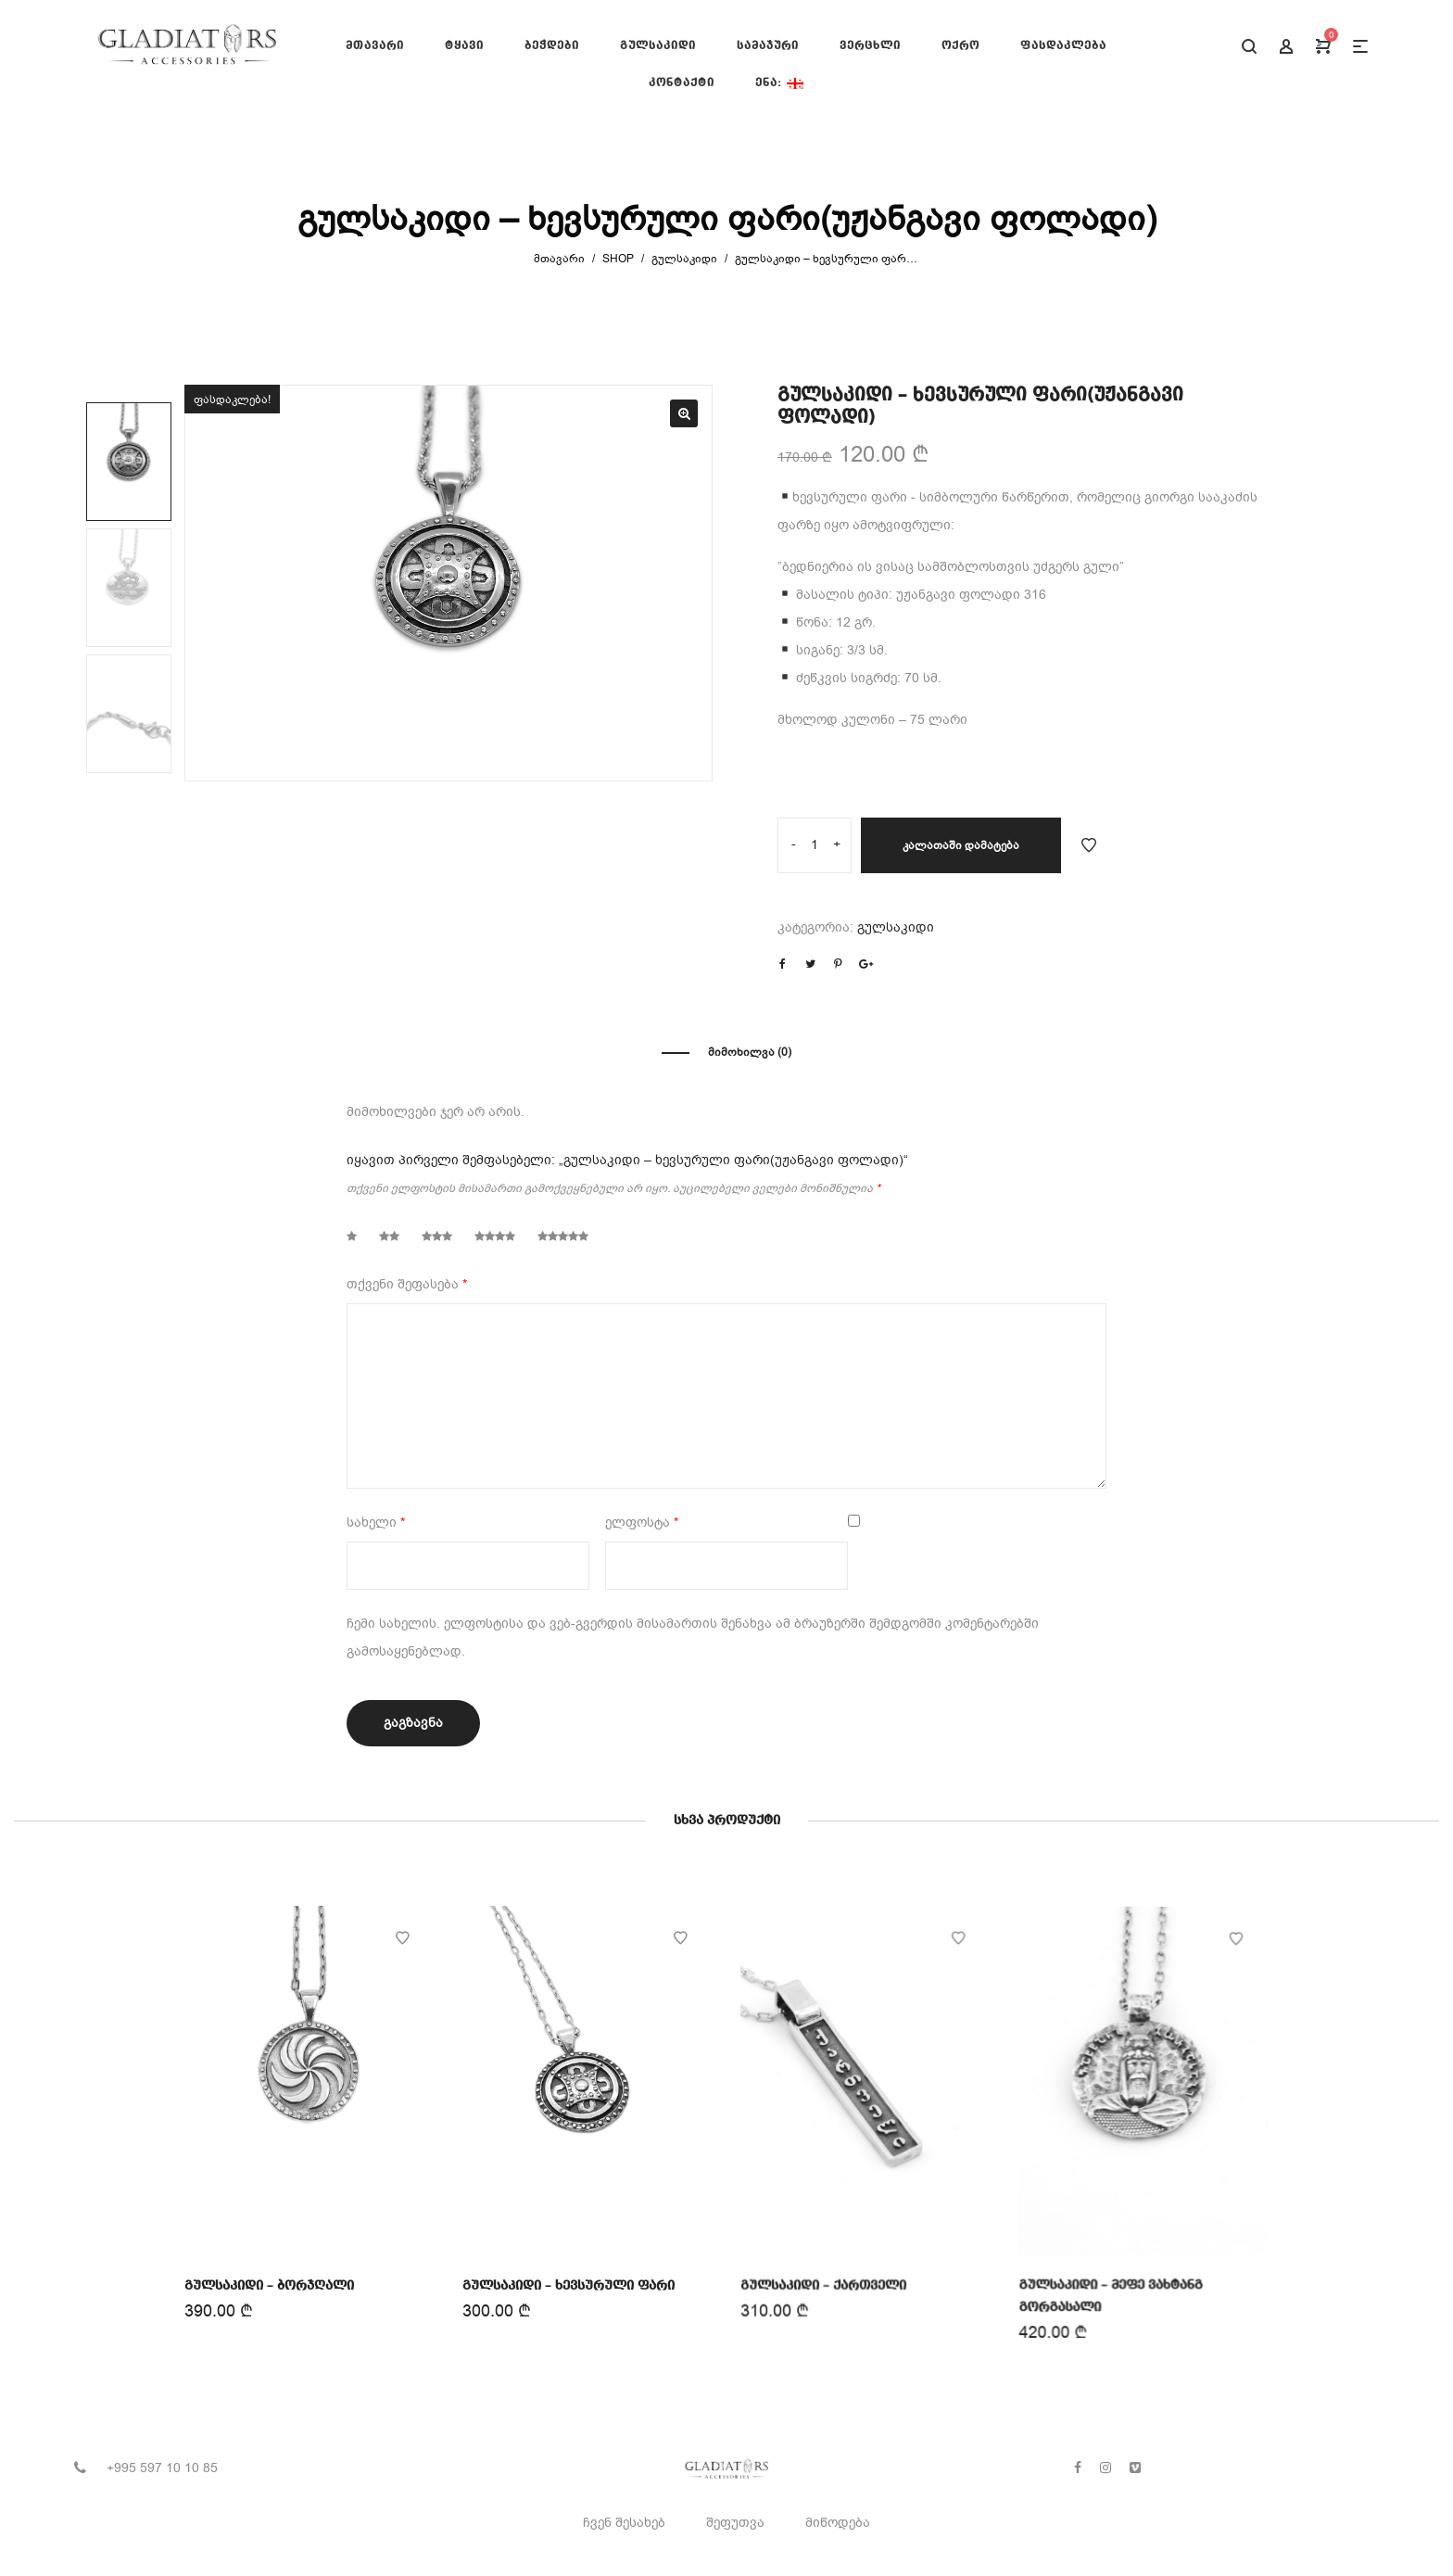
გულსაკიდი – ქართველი (824, 2280)
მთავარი (559, 258)
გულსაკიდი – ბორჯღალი (270, 2284)
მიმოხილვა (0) (749, 1052)
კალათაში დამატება (961, 845)
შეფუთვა (735, 2523)
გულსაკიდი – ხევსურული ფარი (569, 2283)
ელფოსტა (641, 1522)
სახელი (376, 1522)
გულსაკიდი (684, 258)
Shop (618, 258)
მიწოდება (837, 2523)
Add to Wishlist (1088, 845)
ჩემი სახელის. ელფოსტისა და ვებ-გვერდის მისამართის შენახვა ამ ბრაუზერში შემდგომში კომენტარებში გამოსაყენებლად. (693, 1637)
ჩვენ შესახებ (624, 2523)
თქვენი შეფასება (407, 1284)
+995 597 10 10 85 (162, 2468)
